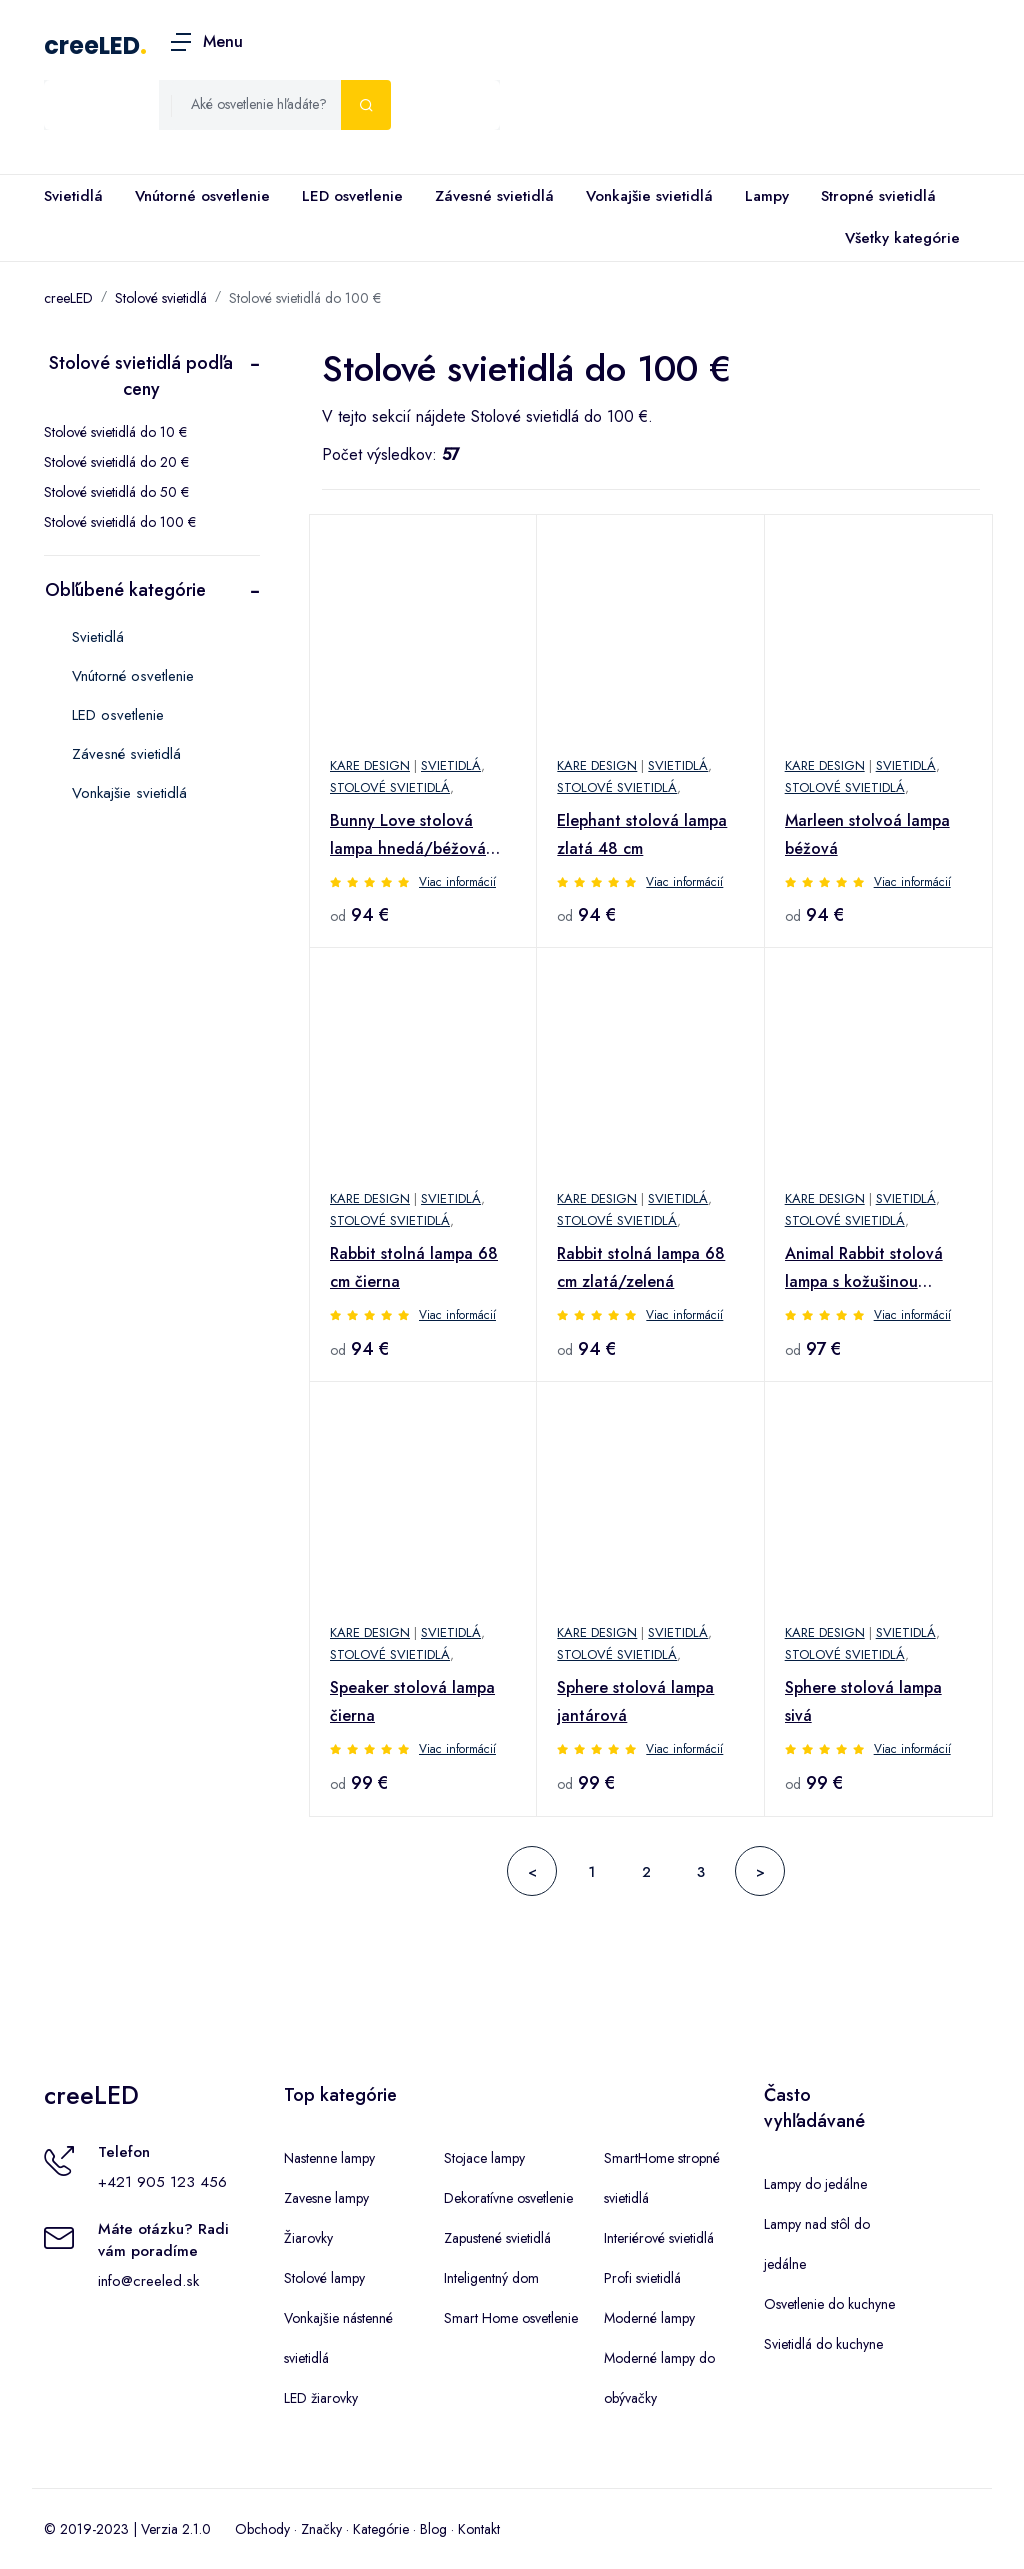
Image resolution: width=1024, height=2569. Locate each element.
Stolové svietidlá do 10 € (115, 432)
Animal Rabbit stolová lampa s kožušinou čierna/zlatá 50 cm (864, 1269)
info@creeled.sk (148, 2281)
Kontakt (479, 2529)
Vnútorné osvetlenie (202, 196)
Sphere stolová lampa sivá (863, 1701)
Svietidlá (73, 196)
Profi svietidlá (642, 2278)
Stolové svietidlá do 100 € (305, 298)
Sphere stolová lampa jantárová (635, 1701)
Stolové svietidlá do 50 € (116, 492)
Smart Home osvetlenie (511, 2318)
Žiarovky (308, 2238)
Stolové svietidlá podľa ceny (141, 376)
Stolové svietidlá (161, 298)
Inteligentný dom (491, 2278)
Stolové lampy (324, 2278)
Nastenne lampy (329, 2158)
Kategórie (381, 2529)
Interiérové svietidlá (659, 2238)
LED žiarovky (321, 2398)
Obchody (262, 2529)
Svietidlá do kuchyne (823, 2344)
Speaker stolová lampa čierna (412, 1701)
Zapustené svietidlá (497, 2238)
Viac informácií (457, 882)
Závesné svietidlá (494, 196)
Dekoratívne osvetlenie (508, 2198)
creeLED (92, 45)
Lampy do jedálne (815, 2184)
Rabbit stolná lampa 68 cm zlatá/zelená (641, 1267)
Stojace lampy (484, 2158)
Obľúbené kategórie (125, 590)
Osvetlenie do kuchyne (829, 2304)
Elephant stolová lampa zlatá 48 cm (642, 834)
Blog (433, 2529)
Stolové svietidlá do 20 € (116, 462)
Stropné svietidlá (878, 196)
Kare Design (370, 765)
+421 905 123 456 (162, 2182)
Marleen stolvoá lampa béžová (867, 834)
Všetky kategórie (898, 239)
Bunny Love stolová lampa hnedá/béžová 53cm (408, 836)
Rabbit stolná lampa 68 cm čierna (414, 1267)
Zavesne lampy (326, 2198)
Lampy (767, 196)
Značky (321, 2529)
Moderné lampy (649, 2318)
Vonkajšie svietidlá (649, 196)
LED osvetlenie (352, 196)
